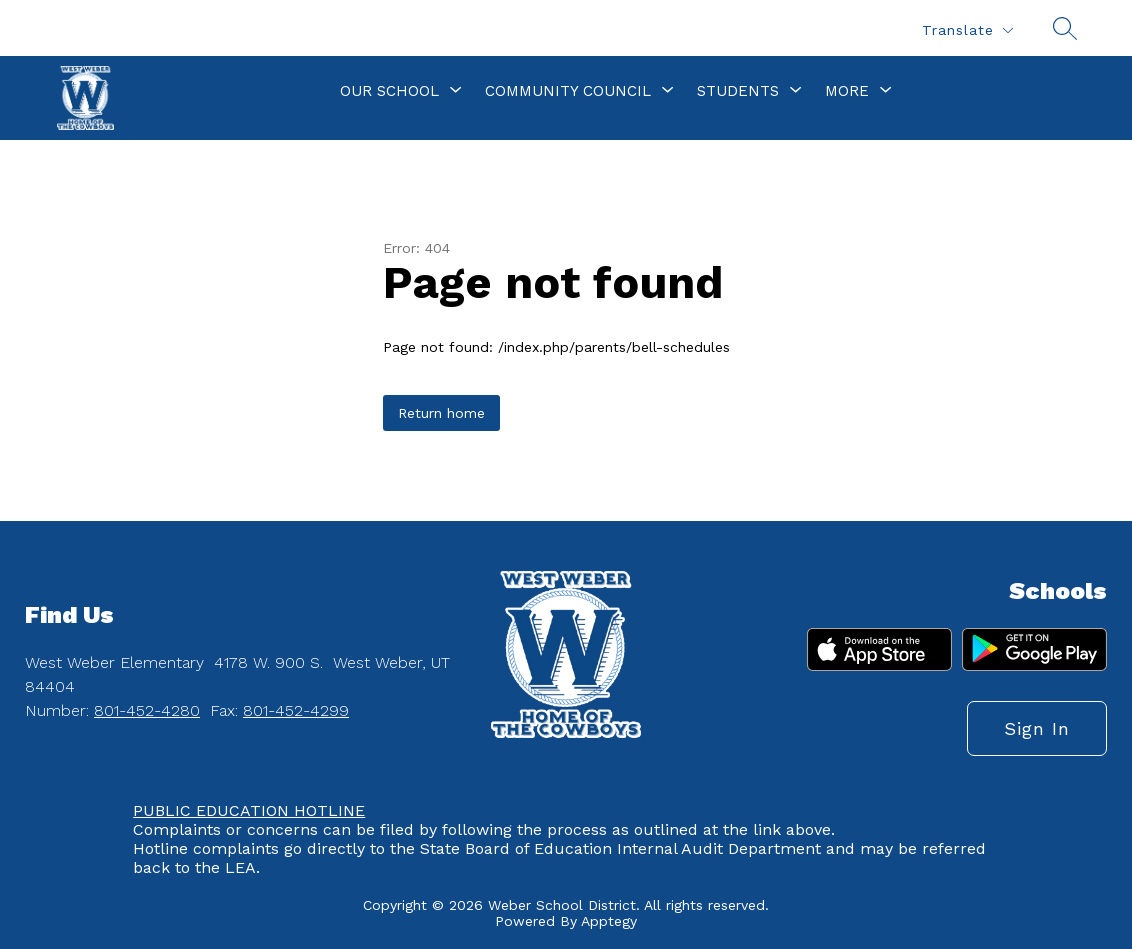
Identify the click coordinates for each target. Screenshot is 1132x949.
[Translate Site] (967, 30)
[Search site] (1065, 28)
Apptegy (609, 921)
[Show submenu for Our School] (389, 91)
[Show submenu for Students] (738, 91)
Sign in (1037, 728)
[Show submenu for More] (847, 91)
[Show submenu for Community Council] (568, 91)
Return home (441, 413)
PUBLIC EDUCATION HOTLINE (249, 810)
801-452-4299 (296, 710)
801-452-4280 (147, 710)
